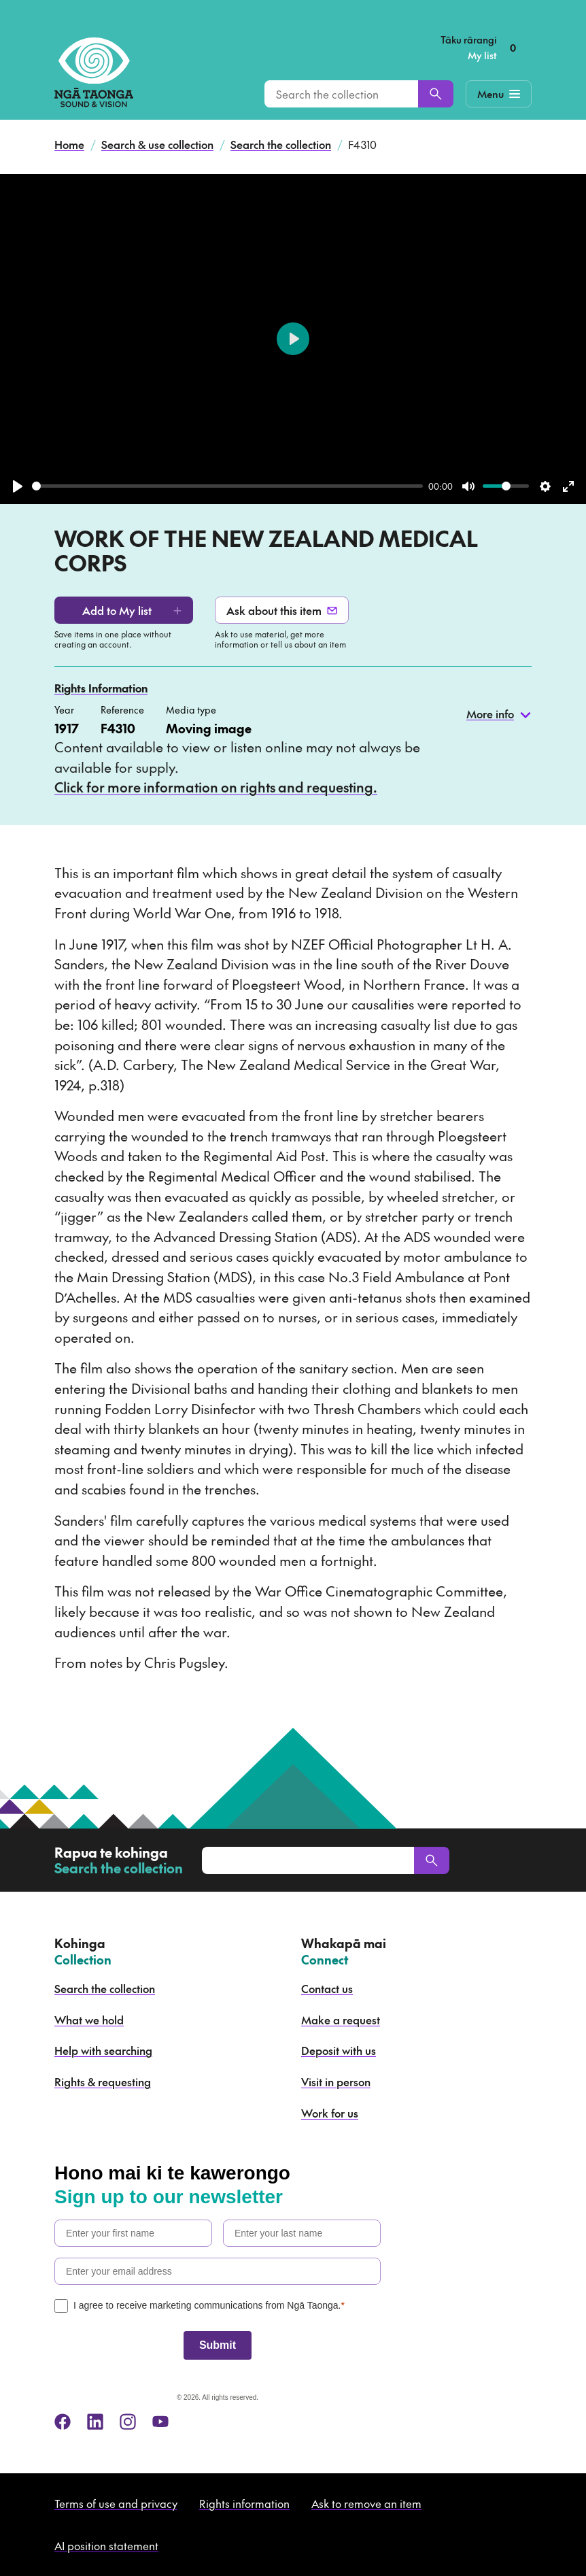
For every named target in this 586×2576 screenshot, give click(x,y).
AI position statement (106, 2545)
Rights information (244, 2503)
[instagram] (128, 2421)
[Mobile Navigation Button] (499, 93)
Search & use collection (157, 144)
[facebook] (62, 2421)
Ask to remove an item (366, 2503)
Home (69, 144)
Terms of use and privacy (115, 2503)
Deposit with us (338, 2050)
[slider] (227, 486)
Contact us (327, 1988)
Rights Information (101, 687)
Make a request (340, 2019)
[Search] (435, 93)
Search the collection (280, 144)
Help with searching (103, 2050)
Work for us (329, 2112)
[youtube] (160, 2421)
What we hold (89, 2019)
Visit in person (335, 2081)
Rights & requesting (102, 2081)
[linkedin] (95, 2421)
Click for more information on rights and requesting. (215, 787)
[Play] (18, 486)
